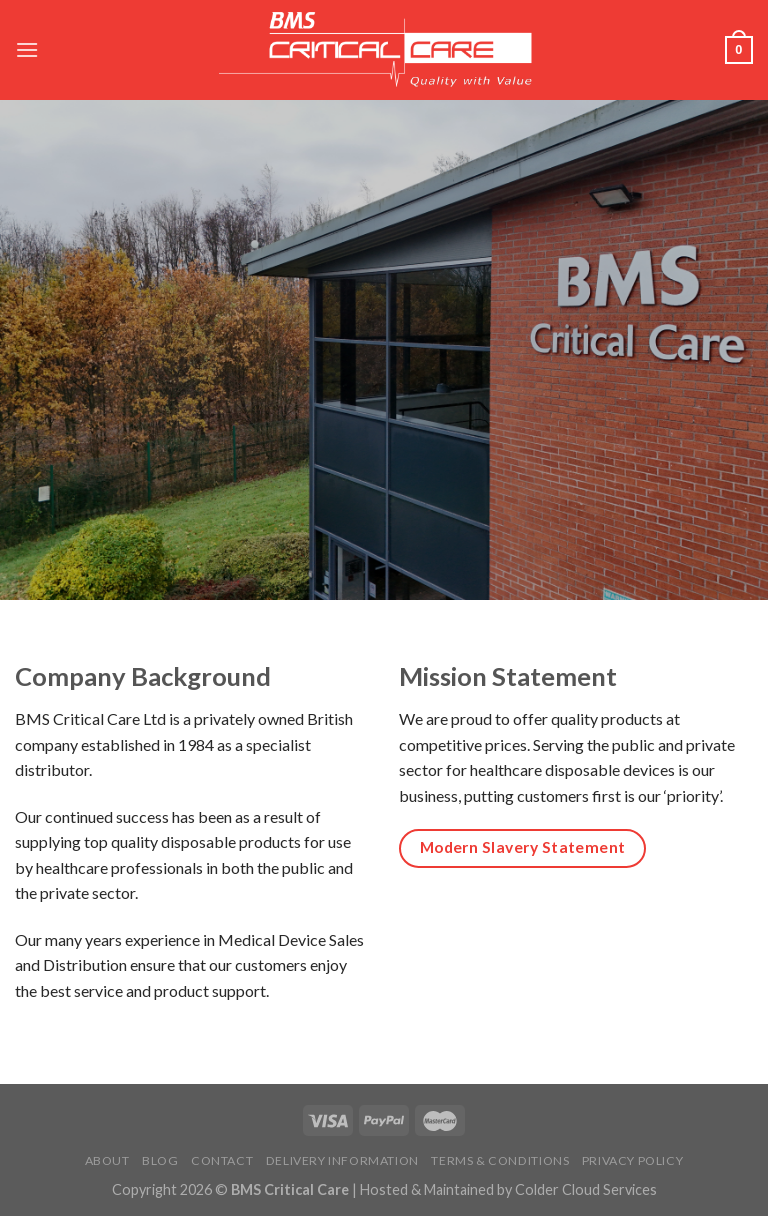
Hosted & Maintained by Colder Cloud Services (508, 1189)
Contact (222, 1160)
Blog (160, 1160)
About (107, 1160)
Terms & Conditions (500, 1160)
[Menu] (27, 49)
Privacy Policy (633, 1160)
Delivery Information (342, 1160)
